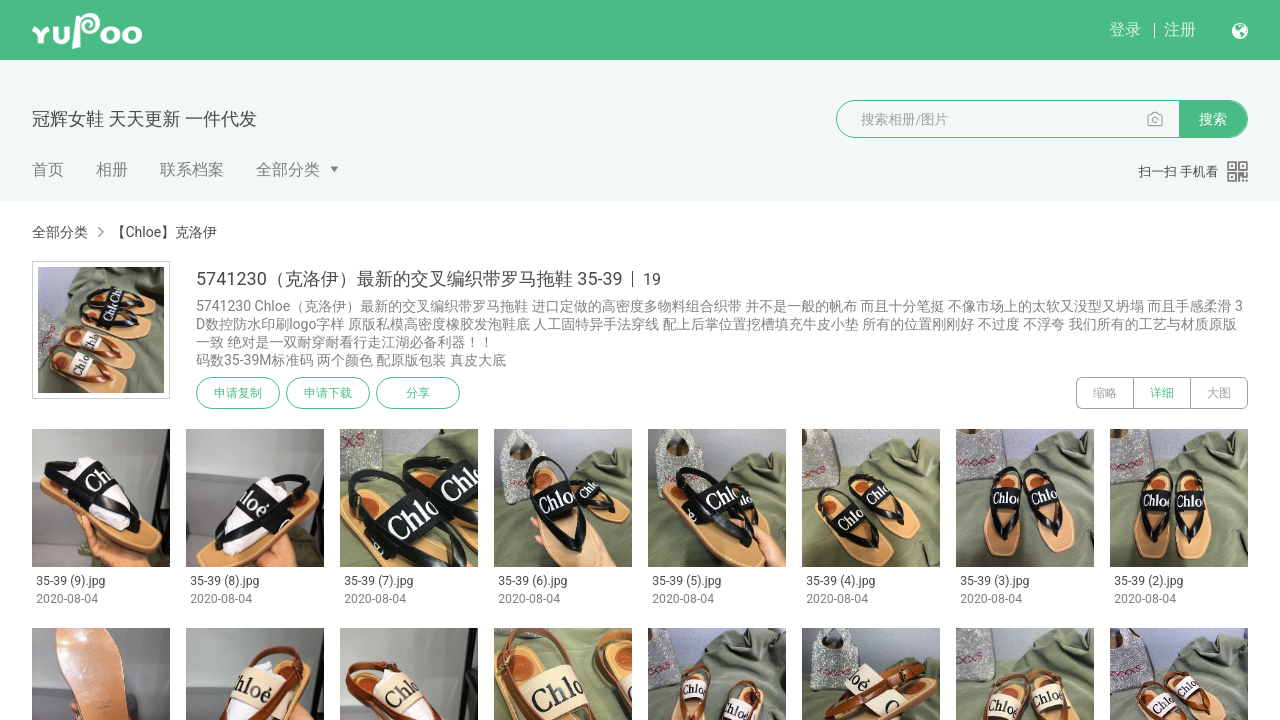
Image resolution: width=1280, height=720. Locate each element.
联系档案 (192, 169)
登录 (1125, 29)
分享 (418, 393)
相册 (112, 169)
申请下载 (328, 393)
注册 (1180, 29)
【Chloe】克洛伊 (164, 232)
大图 (1219, 393)
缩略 (1105, 393)
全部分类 (288, 169)
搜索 (1213, 119)
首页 (48, 169)
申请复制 (238, 393)
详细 (1162, 393)
